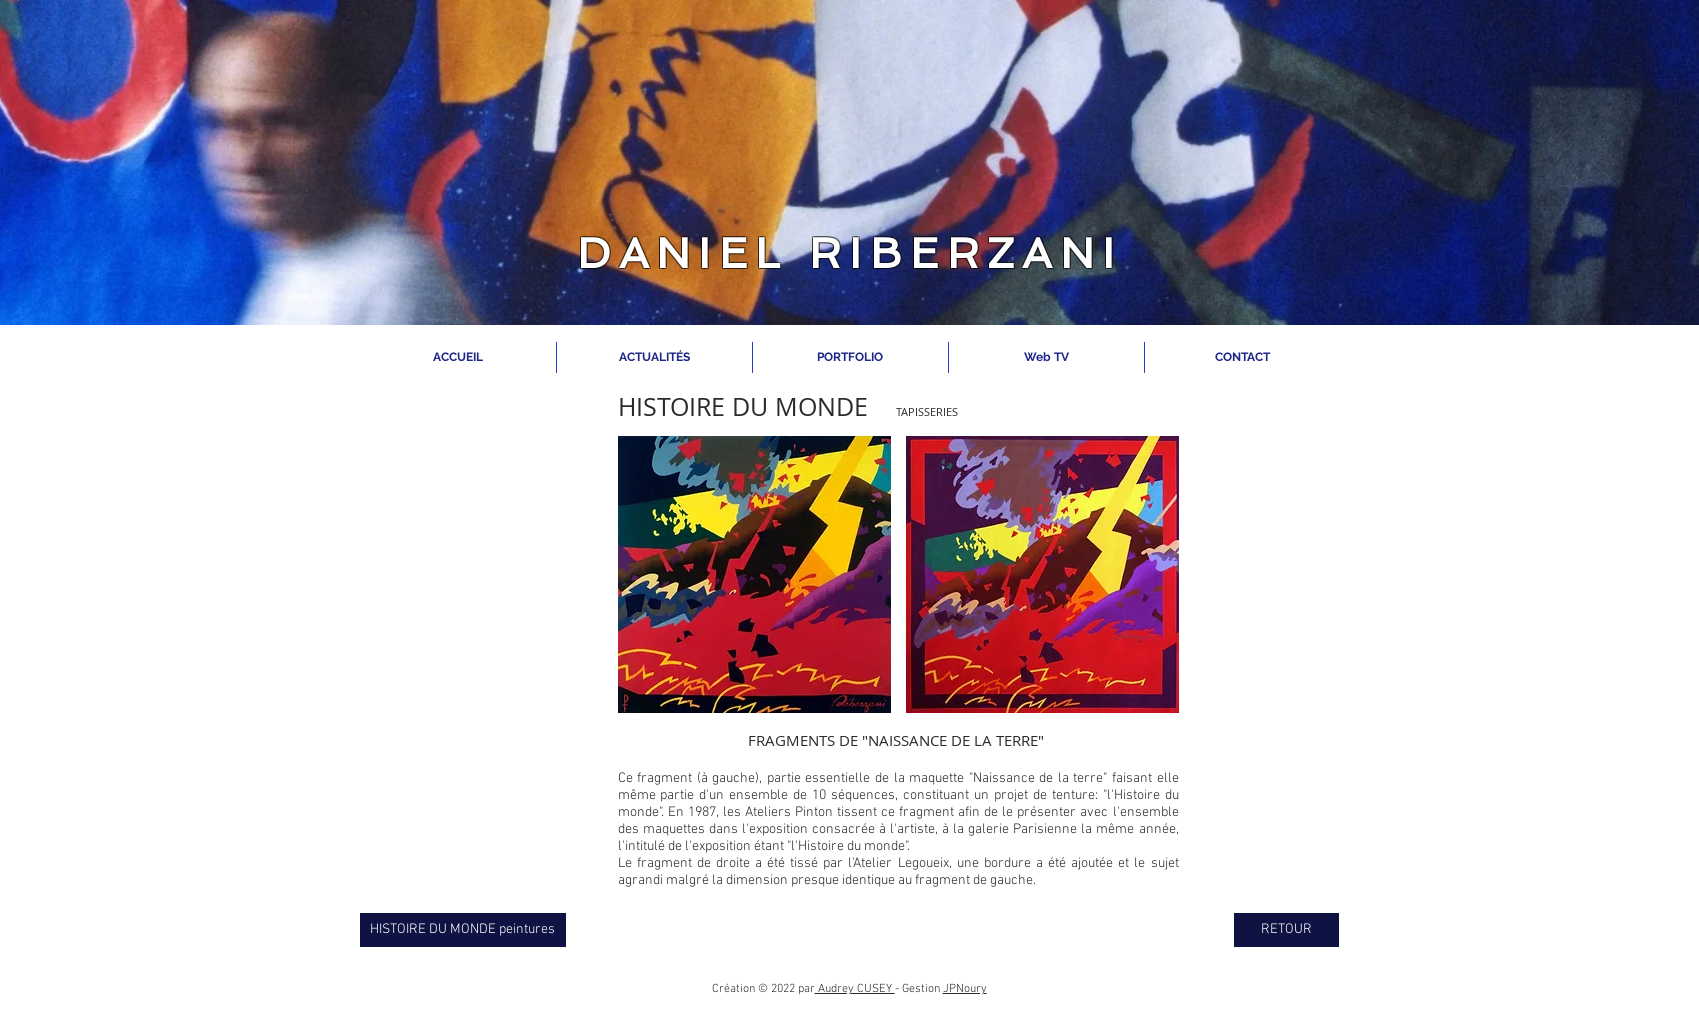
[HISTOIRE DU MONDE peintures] (463, 930)
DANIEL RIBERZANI (849, 253)
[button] (754, 574)
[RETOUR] (1286, 930)
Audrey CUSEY (855, 989)
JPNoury (965, 989)
